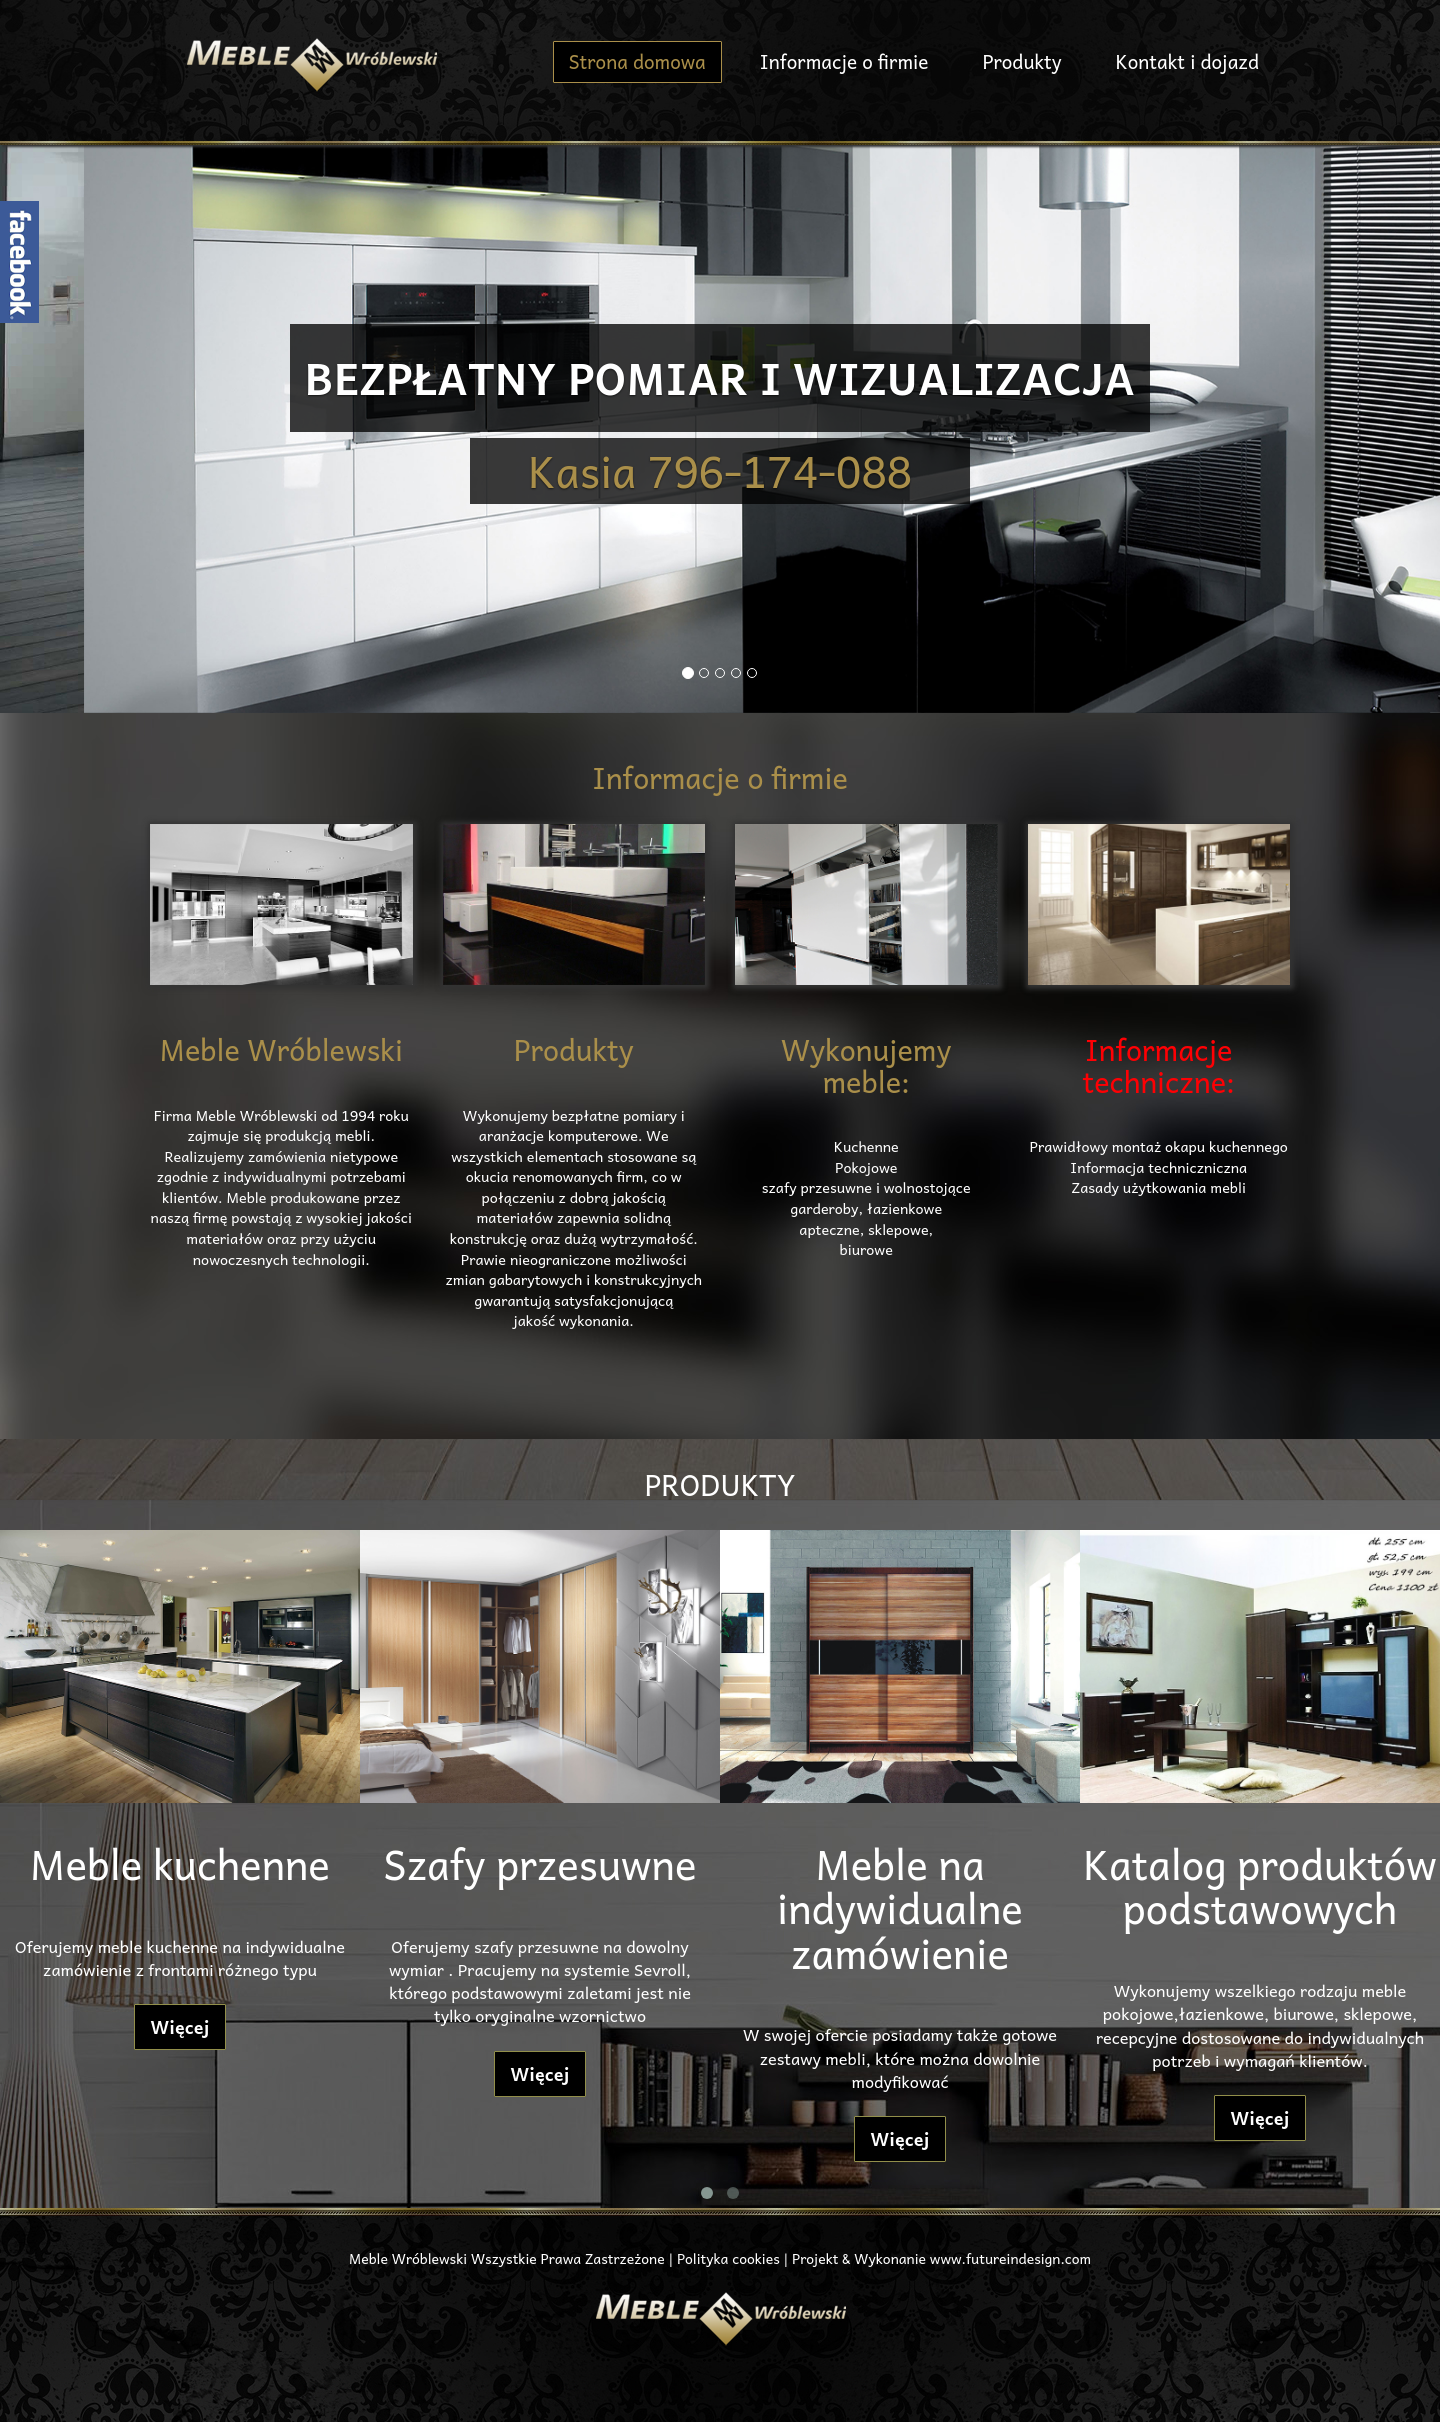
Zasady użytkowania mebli (1159, 1187)
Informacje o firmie (844, 61)
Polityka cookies (728, 2258)
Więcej (180, 2026)
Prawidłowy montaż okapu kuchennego (1159, 1146)
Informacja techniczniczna (1158, 1167)
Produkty (1021, 61)
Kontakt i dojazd (1187, 61)
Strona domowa (637, 61)
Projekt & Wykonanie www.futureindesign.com (941, 2258)
